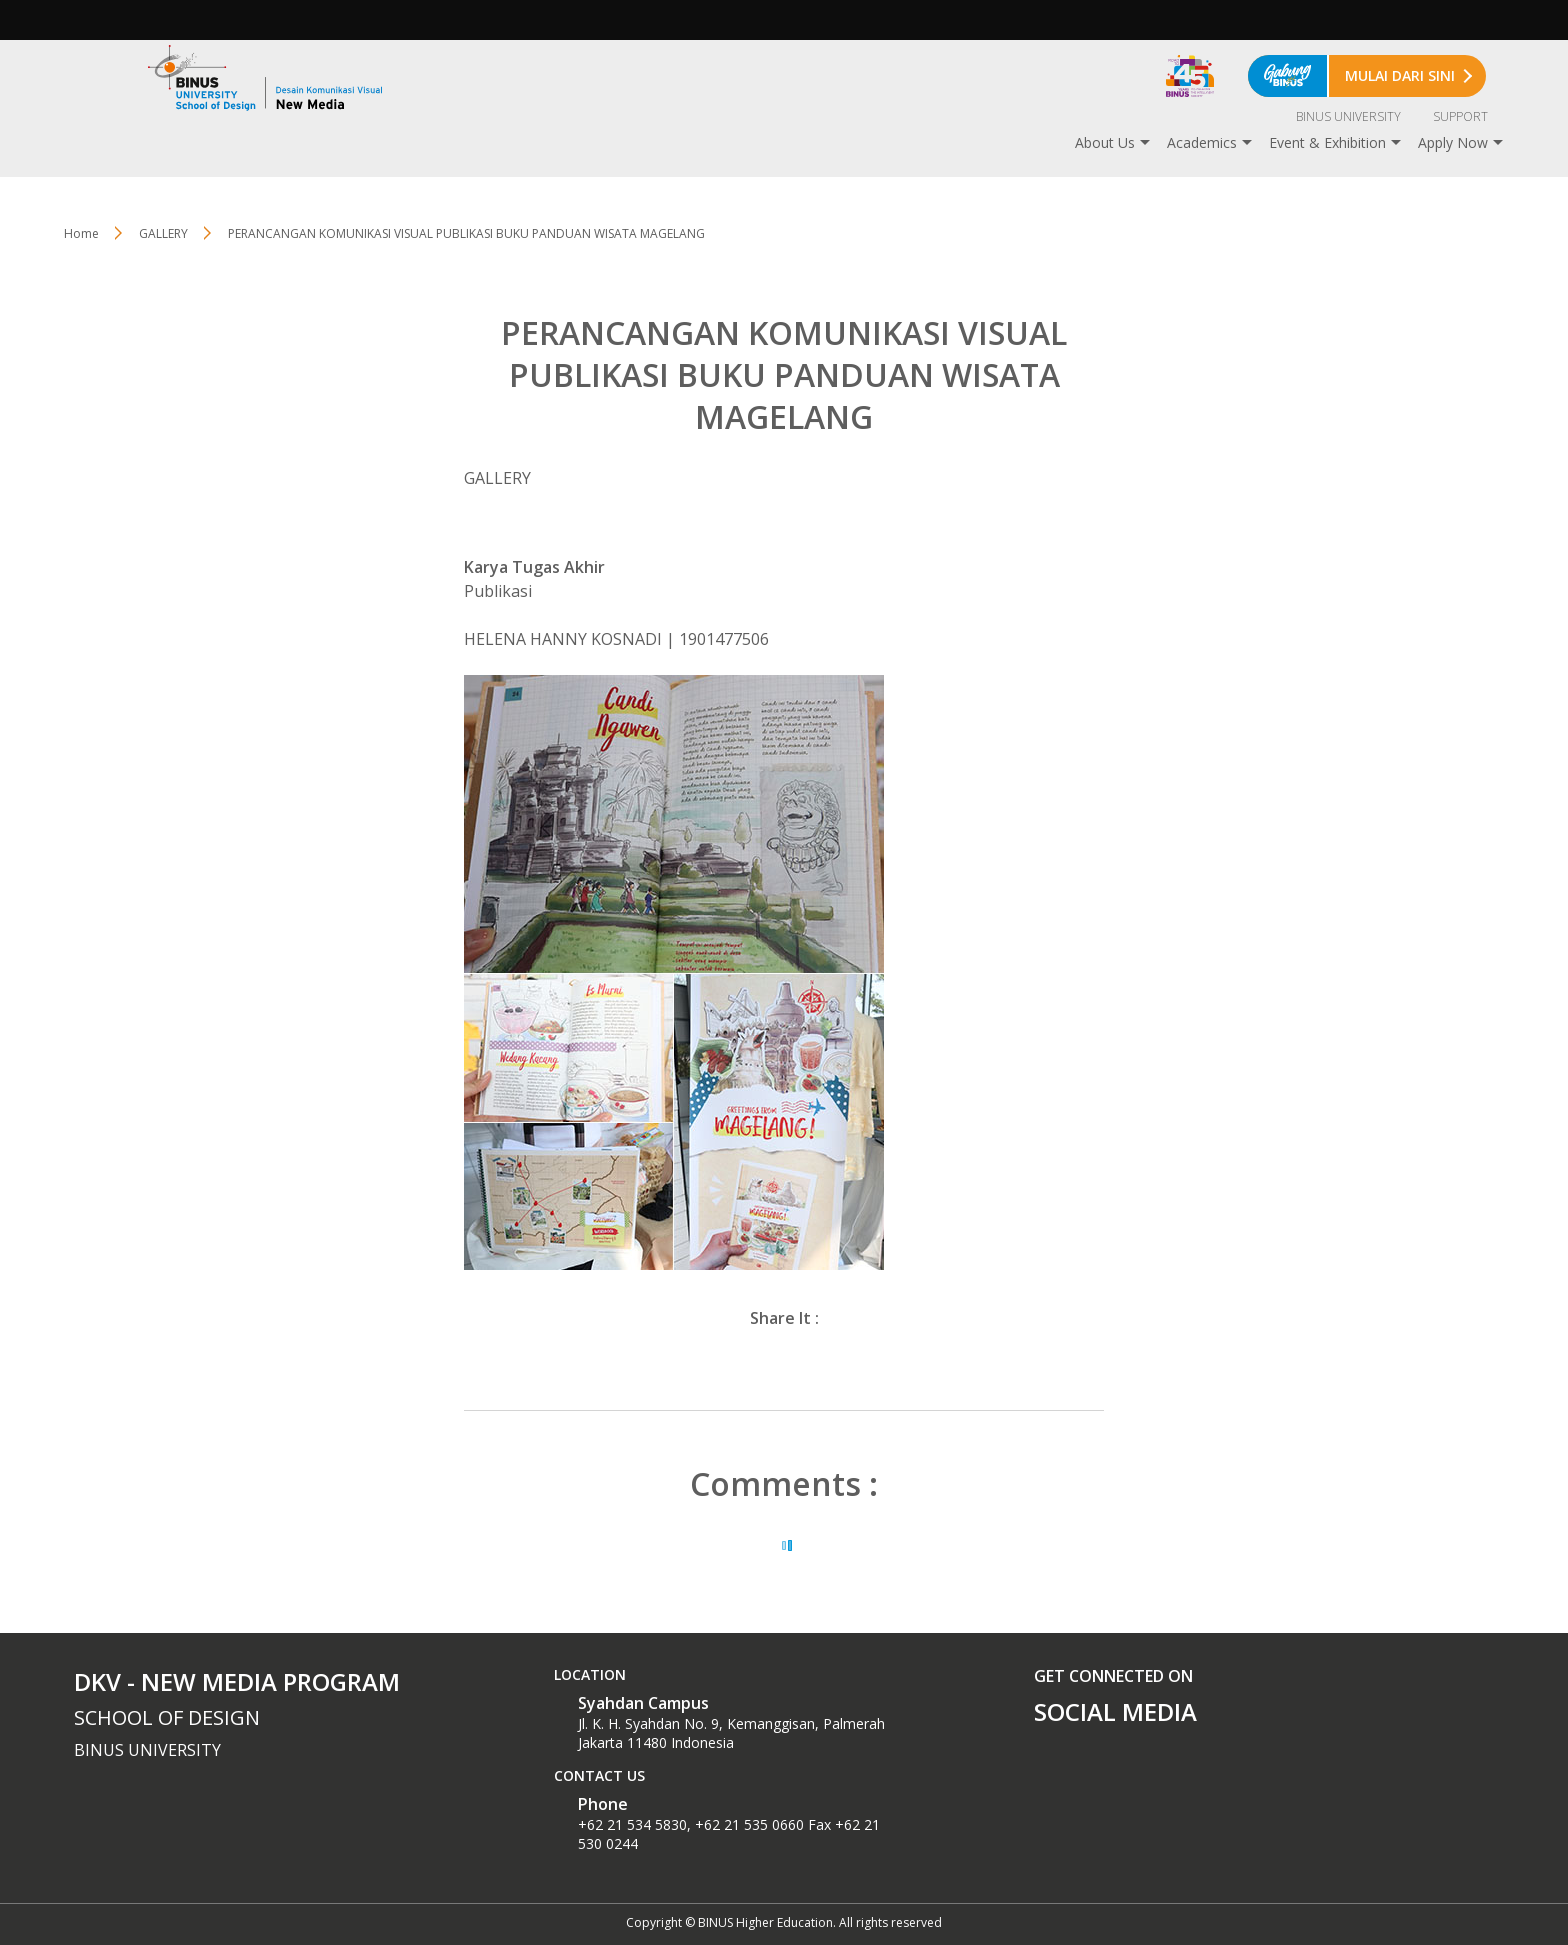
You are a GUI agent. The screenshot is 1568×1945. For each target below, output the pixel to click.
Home (81, 233)
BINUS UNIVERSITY (1348, 116)
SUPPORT (1460, 116)
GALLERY (163, 233)
